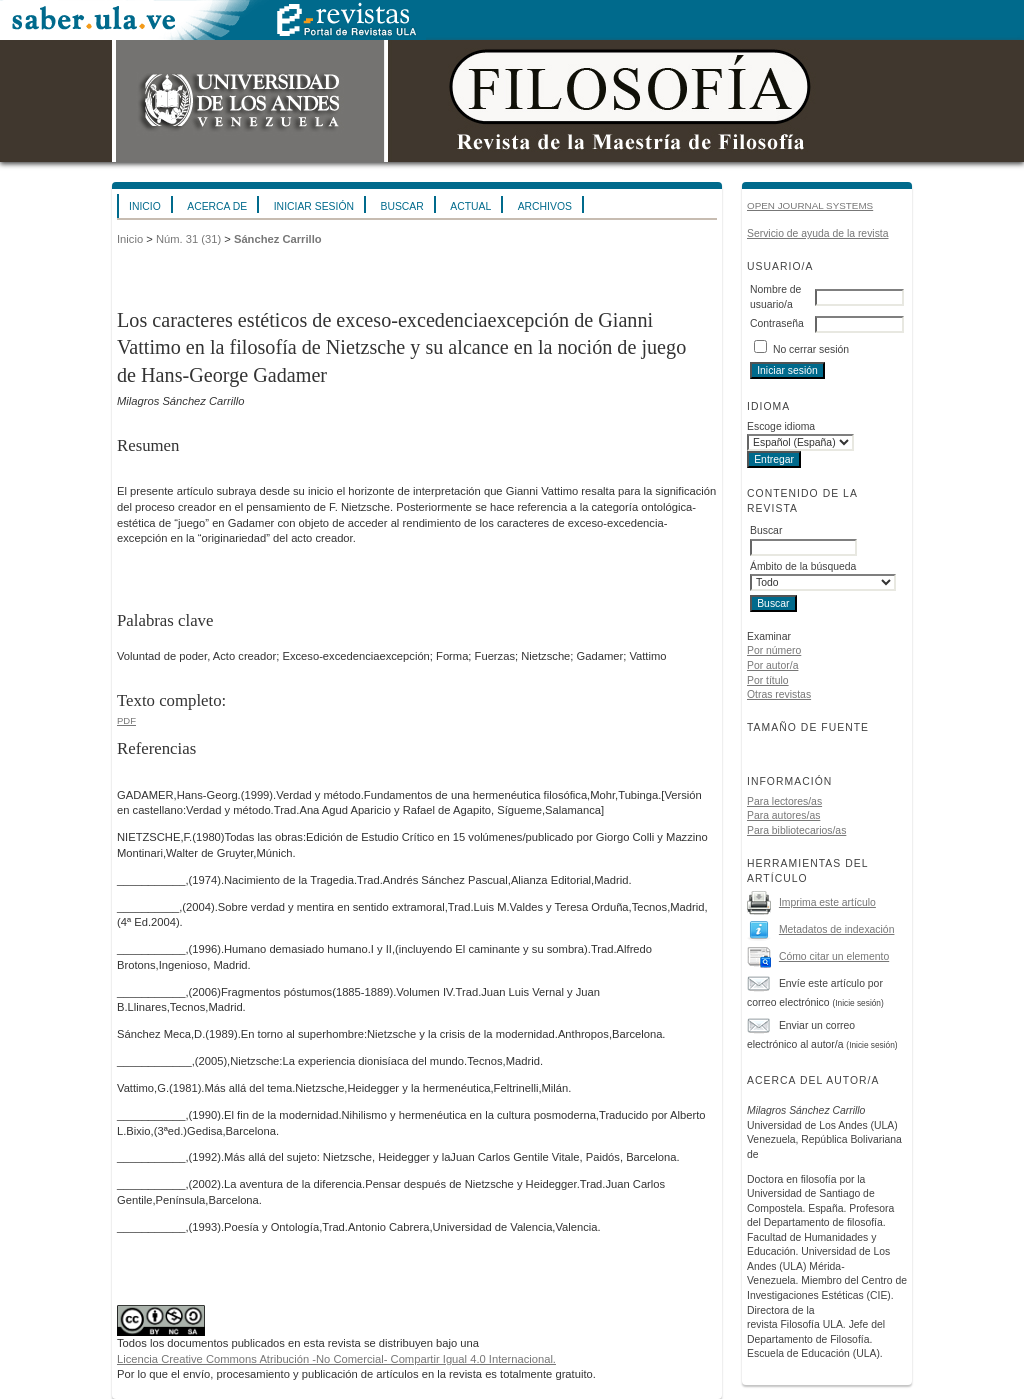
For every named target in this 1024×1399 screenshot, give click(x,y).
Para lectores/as (784, 801)
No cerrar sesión (811, 349)
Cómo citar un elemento (834, 956)
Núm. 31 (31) (188, 239)
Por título (768, 680)
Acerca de (217, 206)
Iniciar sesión (314, 206)
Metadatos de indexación (837, 929)
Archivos (545, 206)
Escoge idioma (781, 426)
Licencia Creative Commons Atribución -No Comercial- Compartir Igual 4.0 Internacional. (336, 1359)
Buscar (401, 206)
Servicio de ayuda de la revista (818, 233)
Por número (774, 650)
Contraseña (777, 323)
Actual (470, 206)
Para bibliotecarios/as (796, 830)
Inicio (145, 206)
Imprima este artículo (827, 902)
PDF (126, 720)
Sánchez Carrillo (278, 239)
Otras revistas (779, 694)
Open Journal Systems (810, 205)
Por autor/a (772, 665)
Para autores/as (783, 815)
